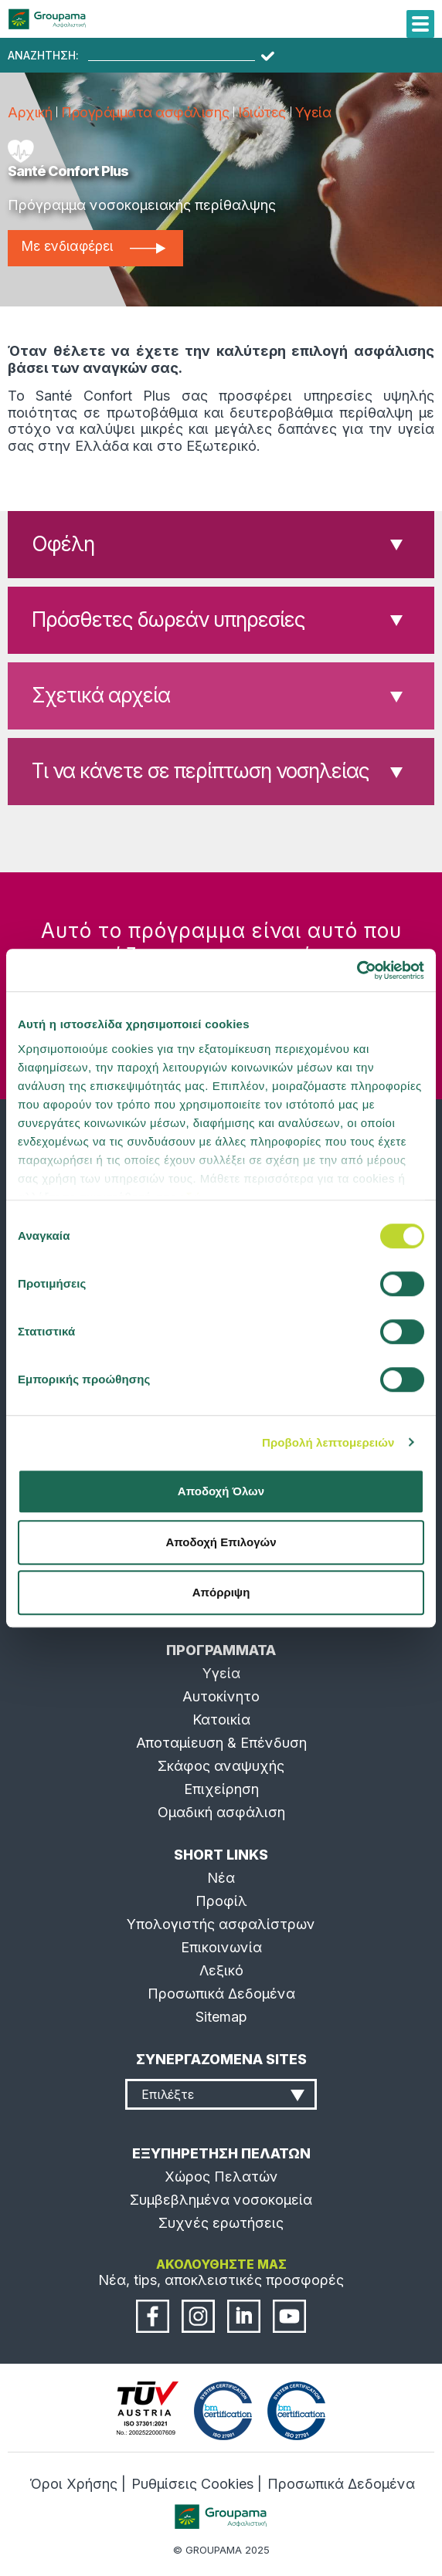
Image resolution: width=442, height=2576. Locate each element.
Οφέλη (63, 544)
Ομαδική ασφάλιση (221, 1812)
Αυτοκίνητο (221, 1696)
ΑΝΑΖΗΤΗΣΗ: (43, 55)
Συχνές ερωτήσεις (221, 2223)
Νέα (221, 1878)
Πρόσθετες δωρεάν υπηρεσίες (168, 619)
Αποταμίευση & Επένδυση (221, 1743)
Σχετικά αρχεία (101, 695)
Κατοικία (221, 1719)
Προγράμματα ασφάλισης (145, 112)
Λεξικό (221, 1970)
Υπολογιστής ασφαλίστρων (221, 1924)
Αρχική (30, 112)
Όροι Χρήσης (73, 2484)
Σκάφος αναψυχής (221, 1766)
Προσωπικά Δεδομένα (221, 1993)
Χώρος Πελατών (221, 2176)
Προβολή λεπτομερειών (328, 1442)
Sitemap (221, 2017)
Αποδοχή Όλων (221, 1491)
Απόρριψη (221, 1592)
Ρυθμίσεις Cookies (192, 2484)
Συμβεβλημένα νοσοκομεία (221, 2200)
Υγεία (313, 112)
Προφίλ (221, 1901)
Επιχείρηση (221, 1789)
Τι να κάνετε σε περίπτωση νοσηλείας (200, 771)
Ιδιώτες (262, 112)
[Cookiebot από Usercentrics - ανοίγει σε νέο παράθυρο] (356, 970)
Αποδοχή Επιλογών (220, 1542)
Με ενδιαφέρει (93, 246)
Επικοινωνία (221, 1947)
